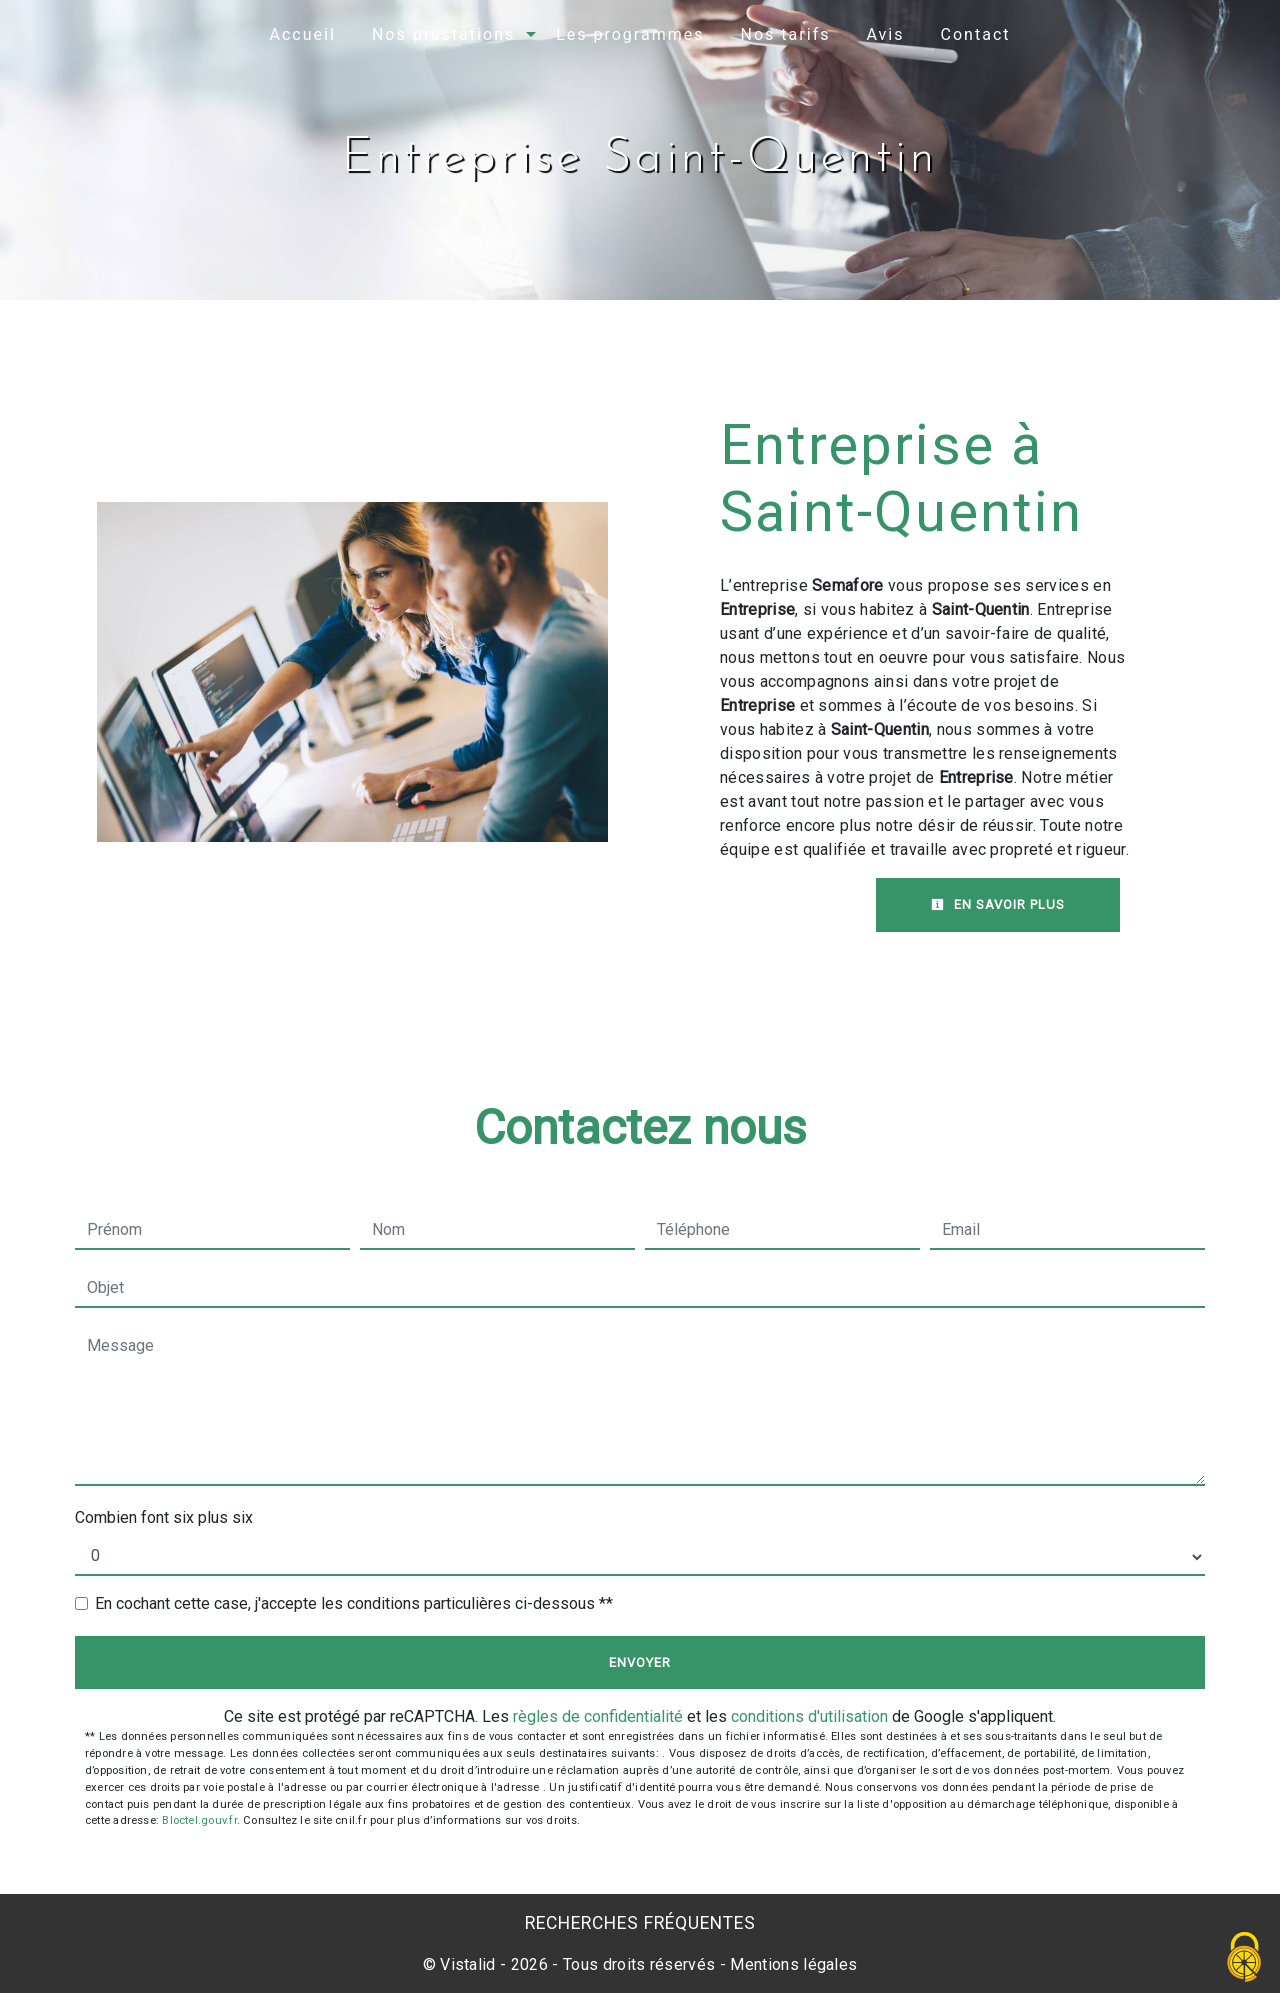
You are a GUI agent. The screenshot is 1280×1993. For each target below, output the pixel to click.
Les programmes (630, 35)
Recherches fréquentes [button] (640, 1923)
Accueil (302, 35)
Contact (976, 35)
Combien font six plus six (164, 1517)
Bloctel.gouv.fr (199, 1820)
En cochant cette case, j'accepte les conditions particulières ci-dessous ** (354, 1603)
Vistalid (468, 1964)
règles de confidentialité (598, 1716)
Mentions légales (791, 1964)
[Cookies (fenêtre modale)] (1245, 1958)
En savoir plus (998, 904)
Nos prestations (443, 35)
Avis (885, 35)
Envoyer (640, 1662)
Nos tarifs (786, 35)
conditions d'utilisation (809, 1716)
